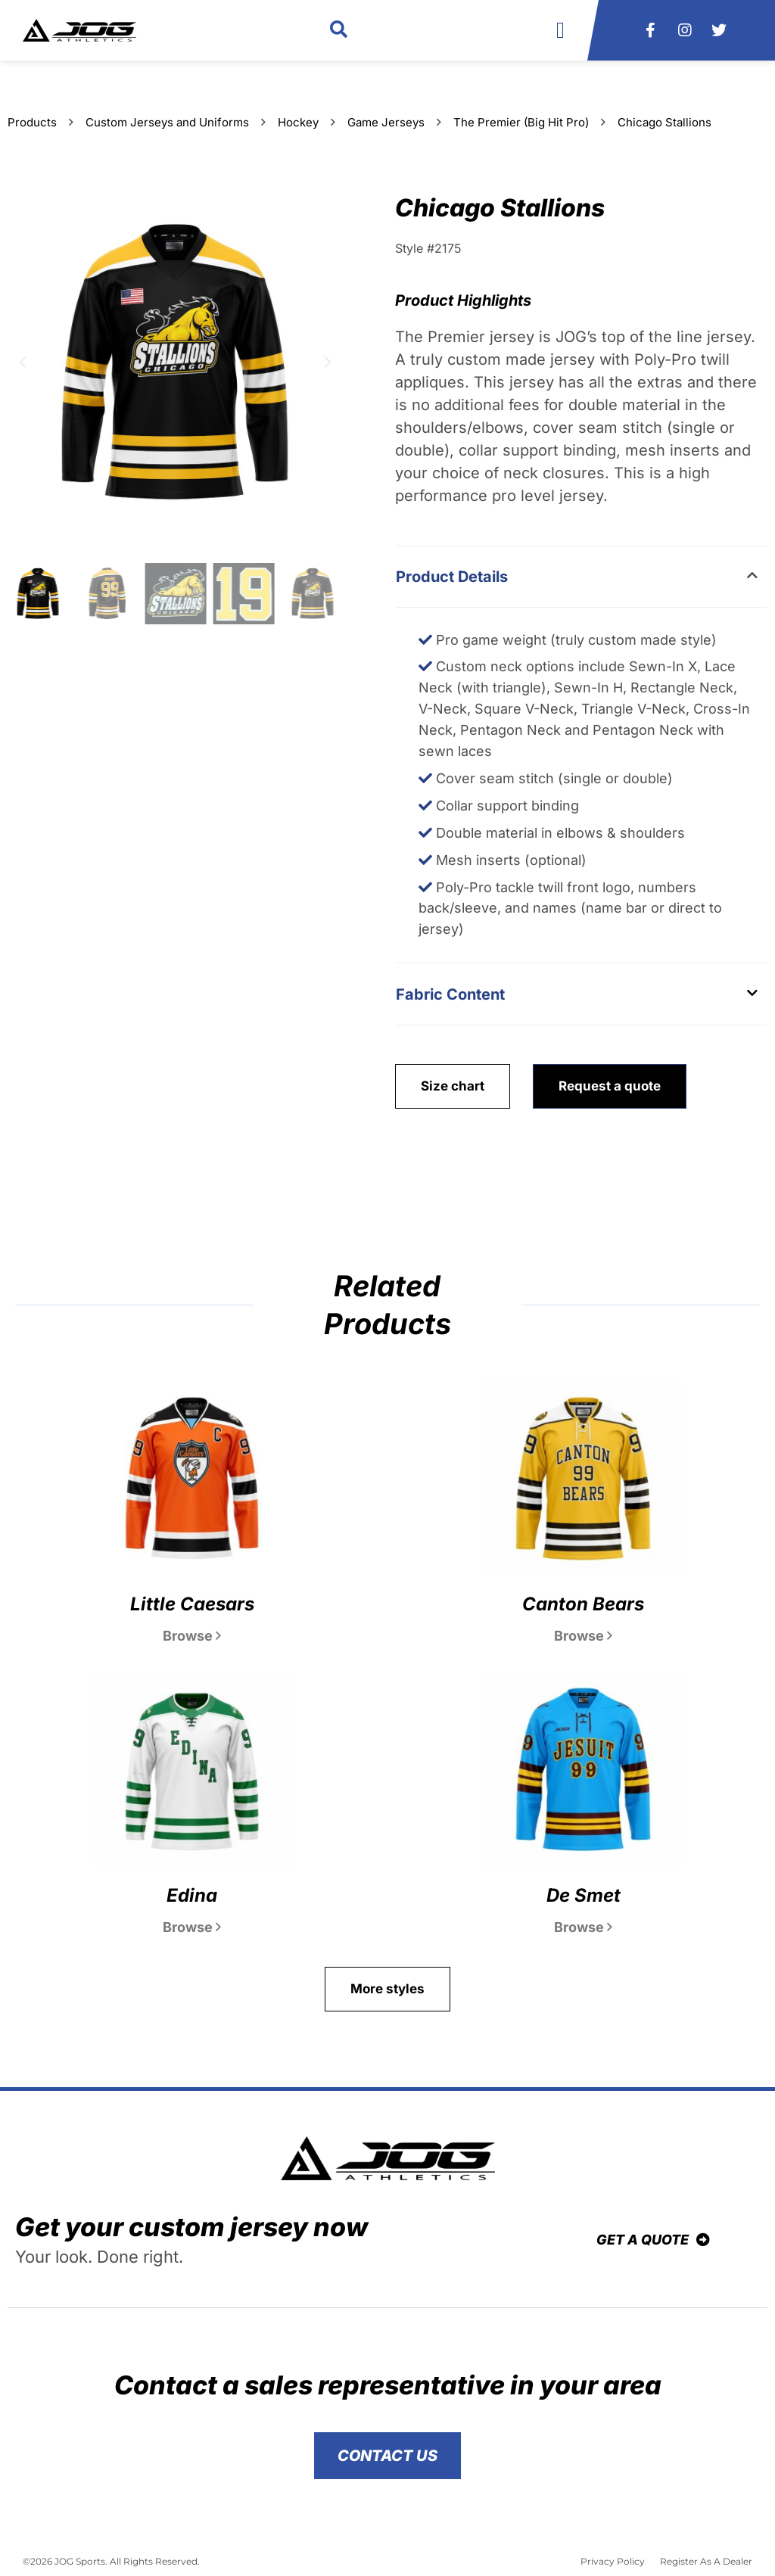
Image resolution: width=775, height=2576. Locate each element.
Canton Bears (583, 1604)
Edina (192, 1895)
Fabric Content (450, 994)
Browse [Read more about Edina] (192, 1927)
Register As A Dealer (706, 2561)
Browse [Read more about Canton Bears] (583, 1636)
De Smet (583, 1895)
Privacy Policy (612, 2561)
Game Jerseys (386, 122)
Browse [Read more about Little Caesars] (192, 1636)
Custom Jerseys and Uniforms (167, 122)
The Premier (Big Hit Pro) (521, 122)
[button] (338, 30)
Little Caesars (192, 1604)
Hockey (298, 122)
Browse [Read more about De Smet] (583, 1927)
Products (32, 122)
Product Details (452, 577)
